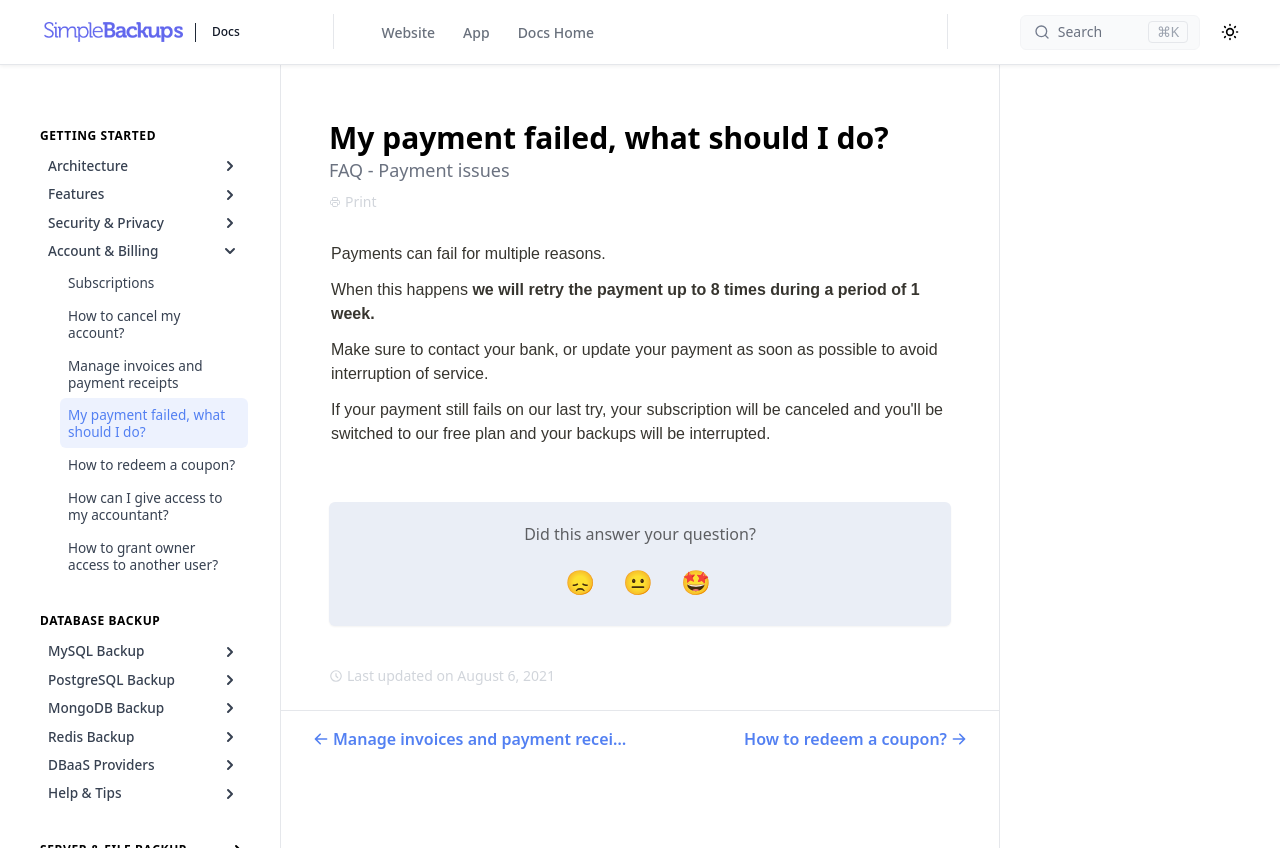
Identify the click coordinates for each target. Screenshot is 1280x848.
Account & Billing (144, 251)
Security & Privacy (144, 223)
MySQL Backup (144, 651)
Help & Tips (144, 793)
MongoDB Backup (144, 708)
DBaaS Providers (144, 765)
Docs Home (556, 32)
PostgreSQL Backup (144, 680)
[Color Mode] (1230, 32)
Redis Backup (144, 737)
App (476, 32)
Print (353, 201)
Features (144, 194)
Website (409, 32)
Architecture (144, 166)
